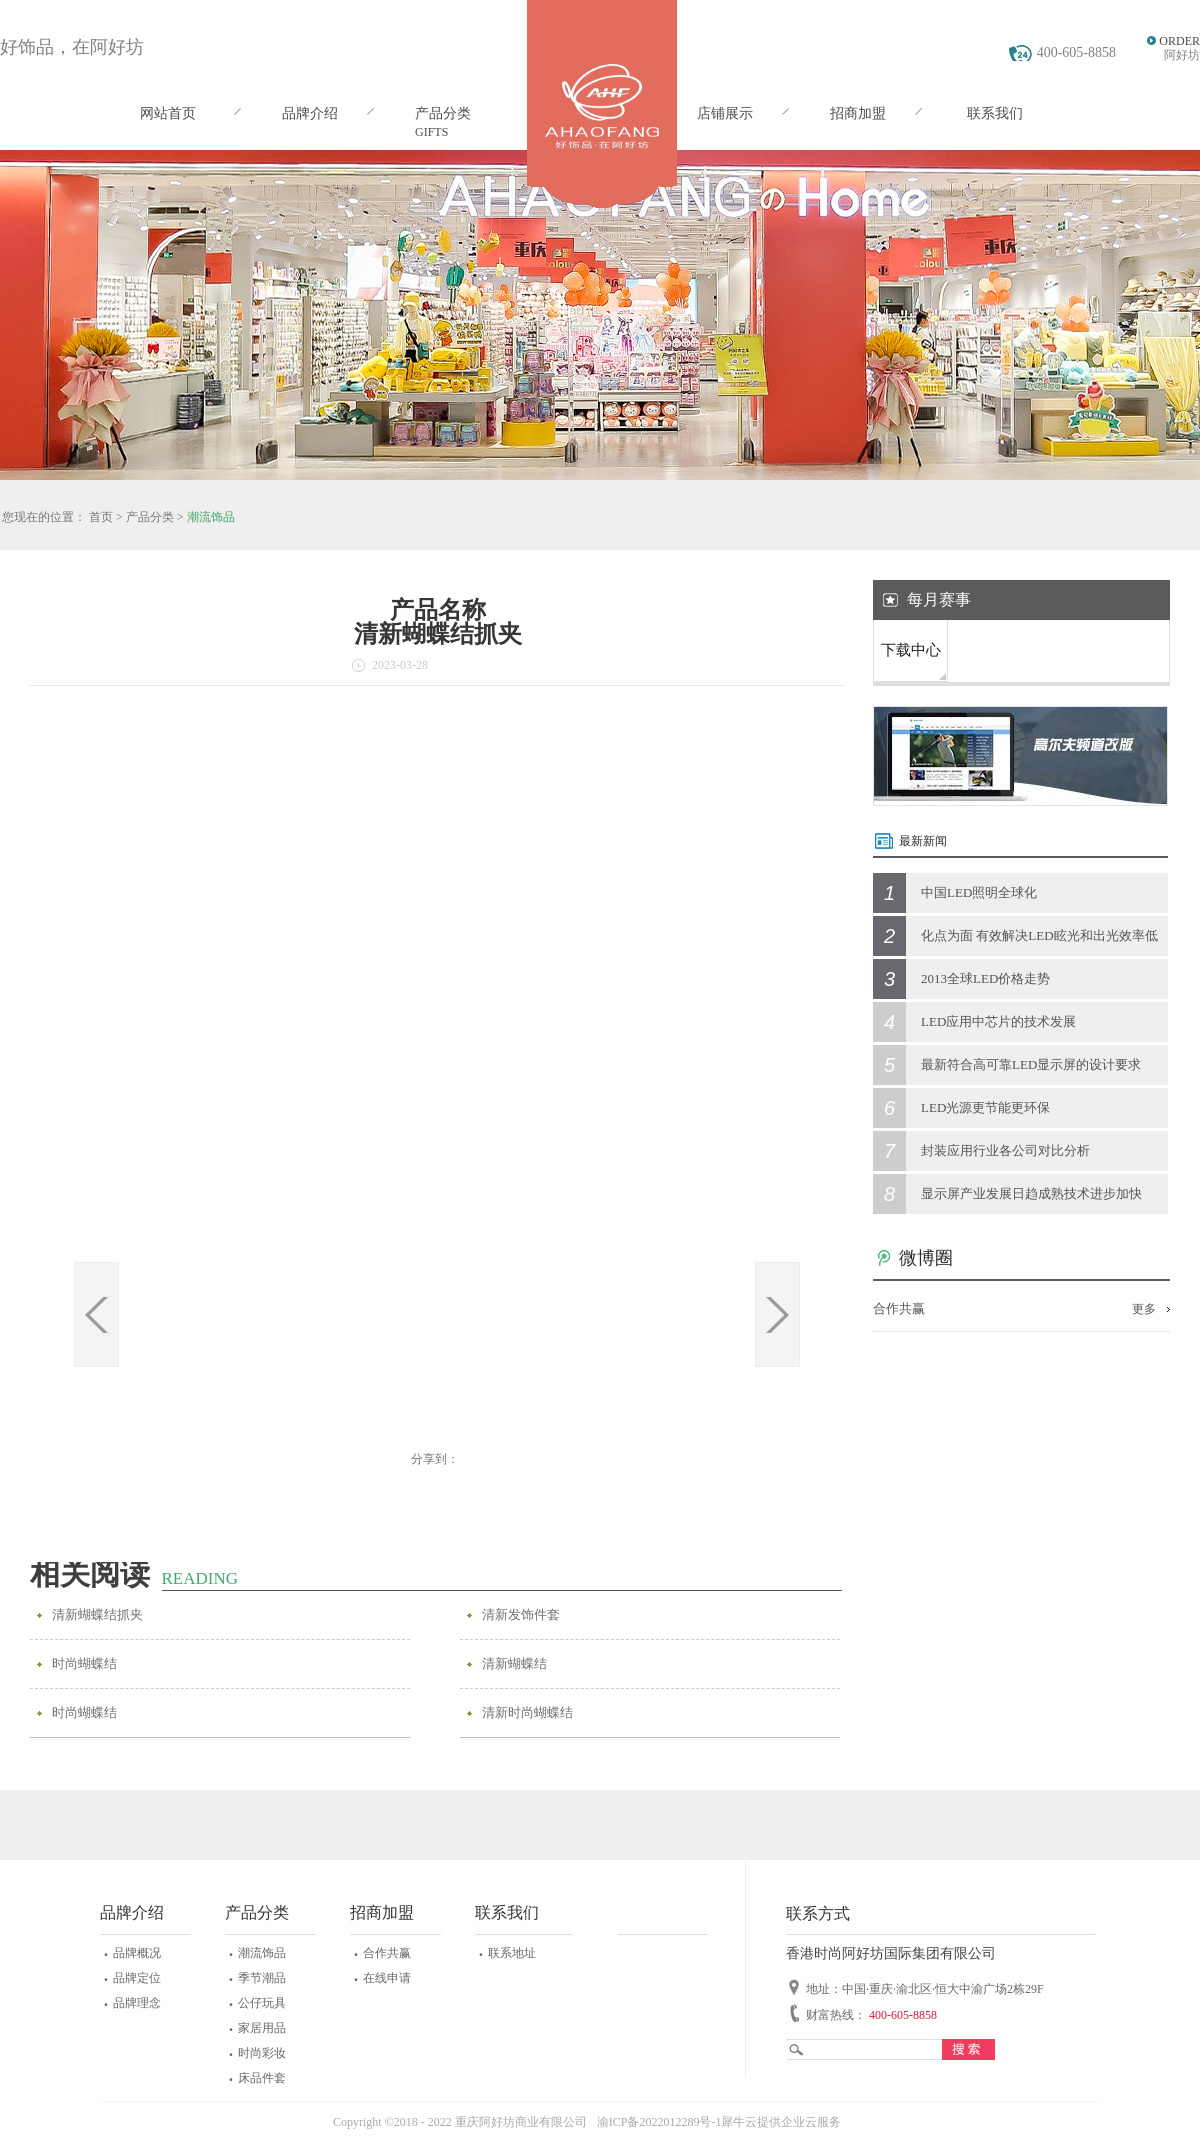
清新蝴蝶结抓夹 (97, 1614)
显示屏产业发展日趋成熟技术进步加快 (1031, 1193)
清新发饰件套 (521, 1614)
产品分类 (150, 517)
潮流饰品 (211, 517)
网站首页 (168, 113)
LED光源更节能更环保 (985, 1107)
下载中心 (911, 650)
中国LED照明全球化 (979, 892)
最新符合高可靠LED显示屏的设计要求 (1031, 1064)
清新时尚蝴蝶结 (527, 1712)
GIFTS (431, 132)
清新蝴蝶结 (514, 1663)
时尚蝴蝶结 (84, 1663)
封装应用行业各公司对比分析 (1005, 1150)
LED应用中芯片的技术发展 (998, 1021)
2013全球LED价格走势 (985, 978)
